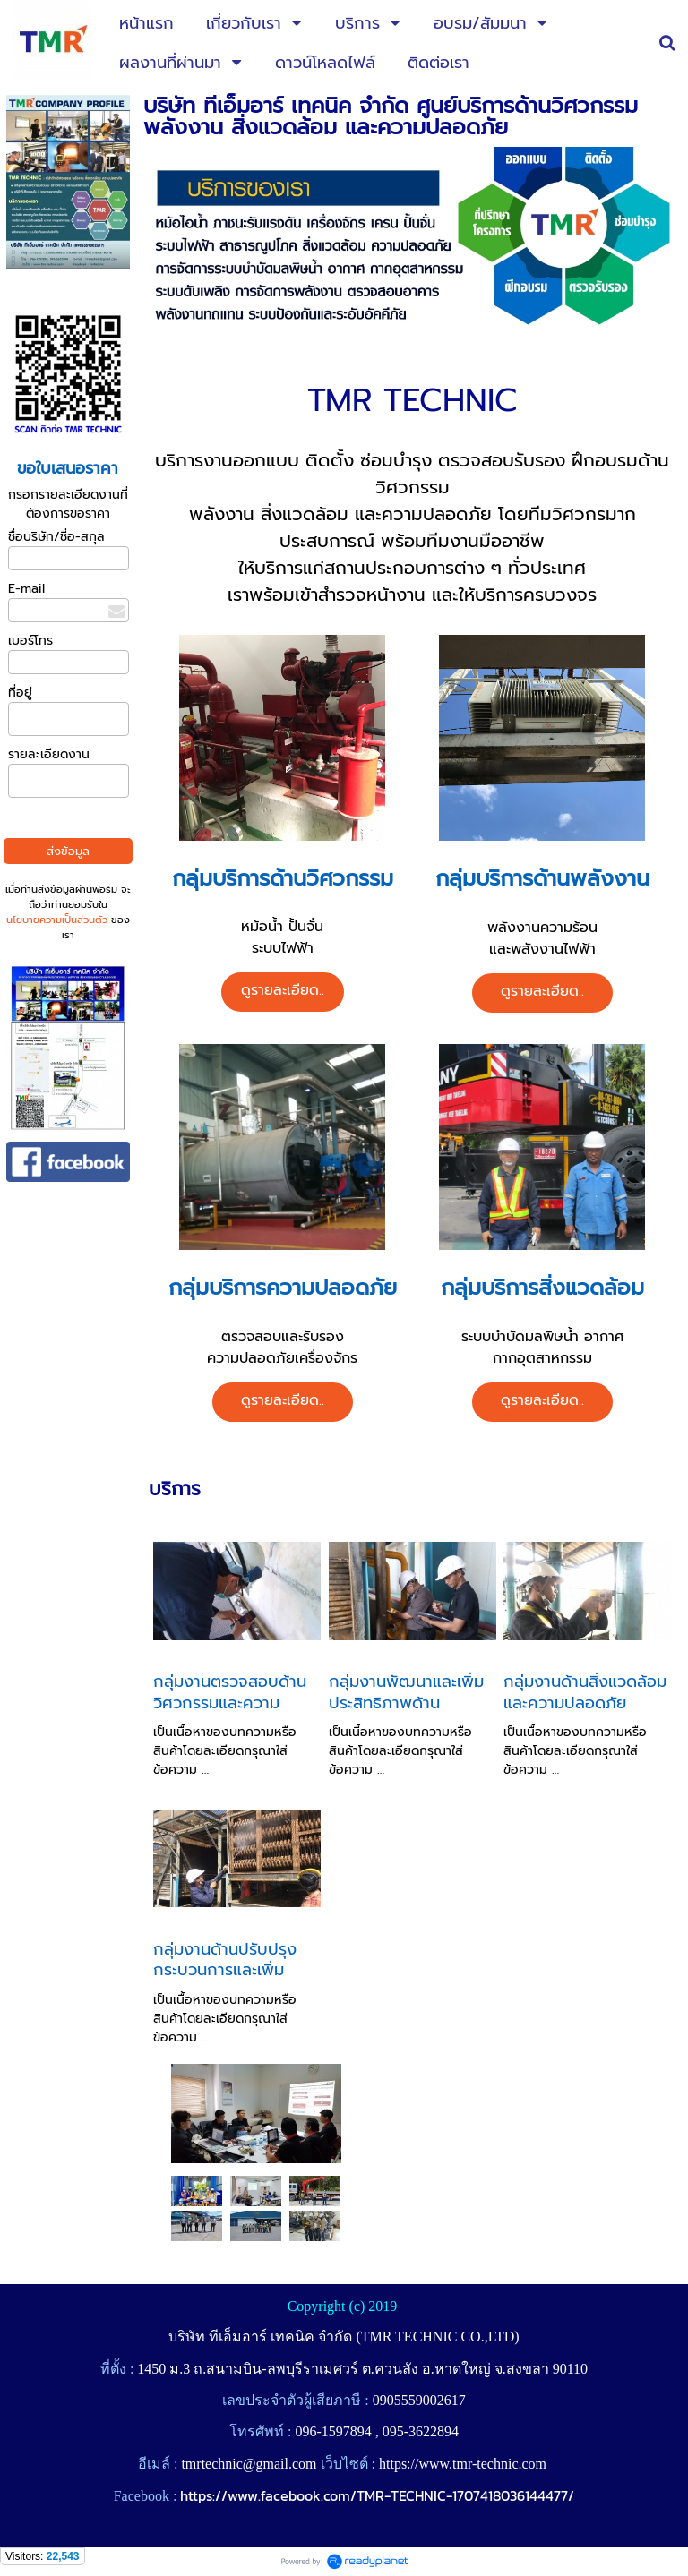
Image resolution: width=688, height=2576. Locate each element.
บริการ (175, 1489)
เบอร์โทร (30, 640)
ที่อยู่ (20, 692)
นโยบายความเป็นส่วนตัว (57, 920)
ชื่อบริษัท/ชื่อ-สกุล (56, 536)
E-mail (26, 588)
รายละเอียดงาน (49, 754)
